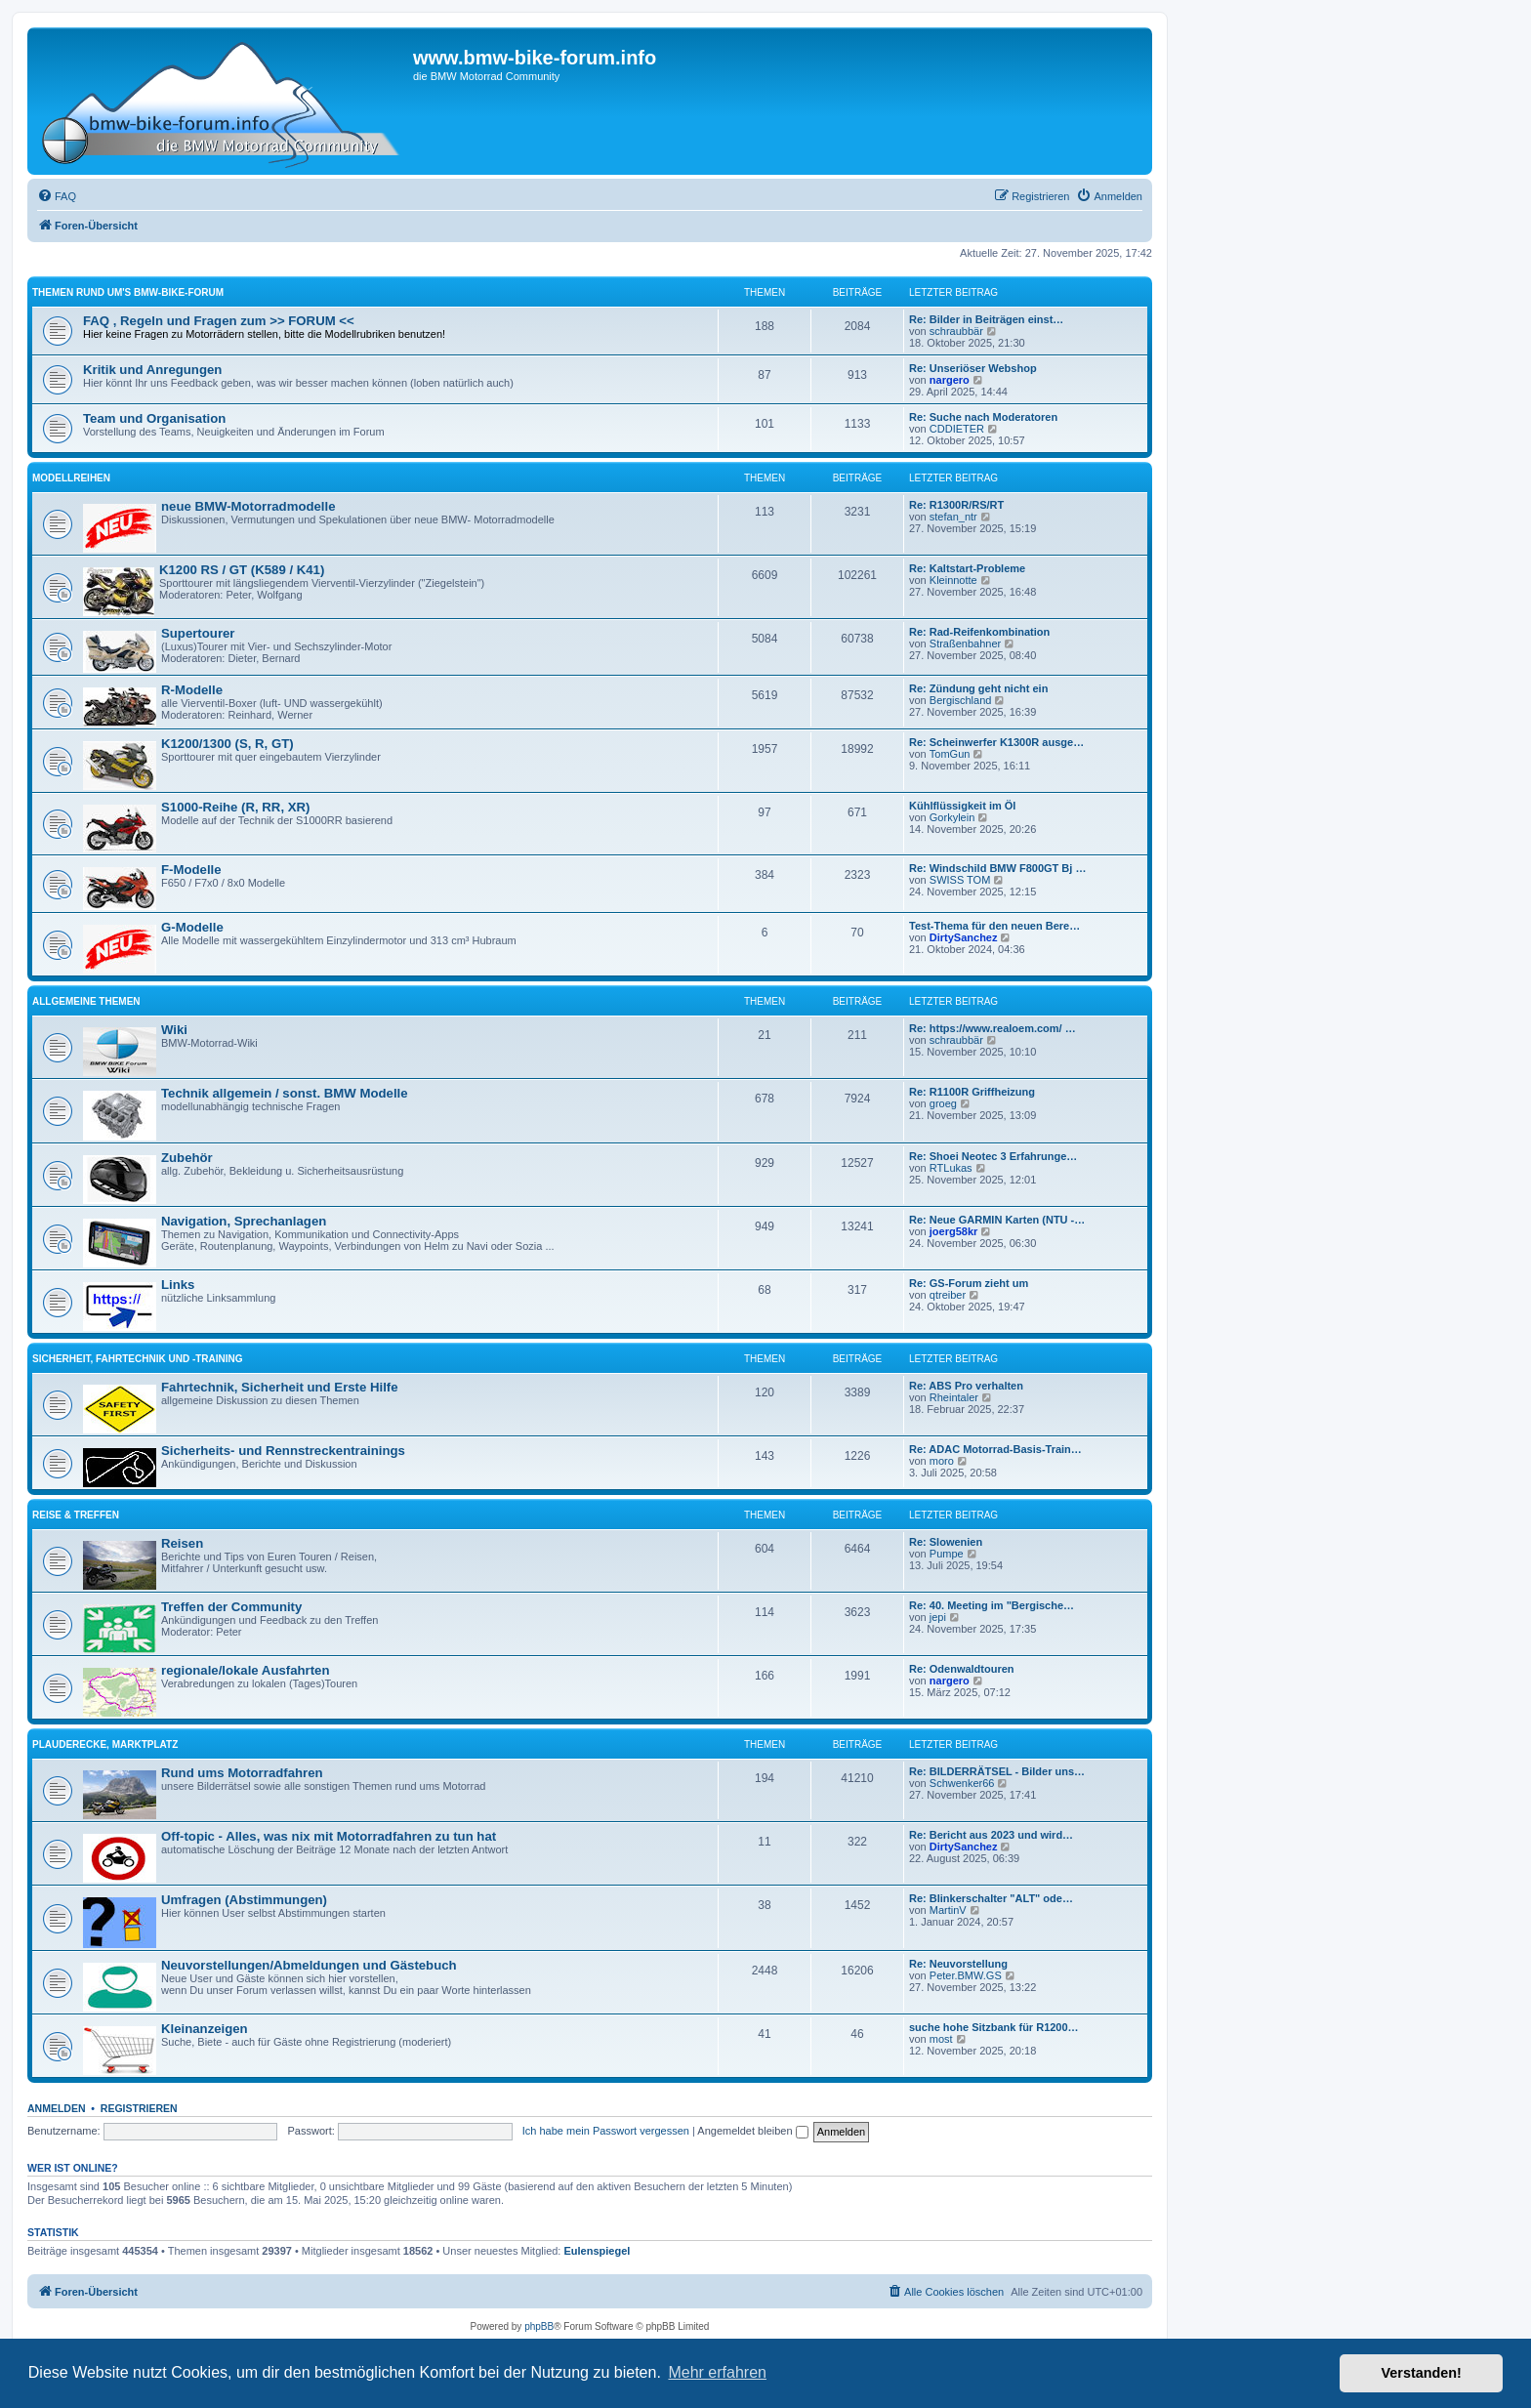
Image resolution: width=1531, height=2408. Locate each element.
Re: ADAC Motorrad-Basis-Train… (995, 1449)
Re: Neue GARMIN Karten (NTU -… (997, 1219)
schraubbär (956, 331)
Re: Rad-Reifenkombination (979, 632)
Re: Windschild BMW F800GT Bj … (997, 868)
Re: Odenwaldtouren (961, 1669)
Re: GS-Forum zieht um (968, 1283)
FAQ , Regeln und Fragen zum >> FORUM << (218, 320)
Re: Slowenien (945, 1542)
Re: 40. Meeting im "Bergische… (991, 1605)
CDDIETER (957, 429)
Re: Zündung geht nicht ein (978, 688)
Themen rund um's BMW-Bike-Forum (128, 292)
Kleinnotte (953, 580)
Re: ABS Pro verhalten (966, 1385)
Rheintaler (954, 1397)
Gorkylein (952, 817)
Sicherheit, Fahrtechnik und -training (137, 1358)
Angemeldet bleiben (752, 2131)
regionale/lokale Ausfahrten (245, 1670)
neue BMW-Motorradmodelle (248, 506)
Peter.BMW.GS (966, 1975)
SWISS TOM (960, 880)
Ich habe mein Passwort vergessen (605, 2131)
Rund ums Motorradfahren (242, 1772)
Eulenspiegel (597, 2251)
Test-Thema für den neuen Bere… (994, 926)
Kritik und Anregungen (152, 369)
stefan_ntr (953, 516)
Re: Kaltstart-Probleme (967, 568)
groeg (943, 1103)
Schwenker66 (962, 1783)
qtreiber (948, 1295)
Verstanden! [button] (1422, 2373)
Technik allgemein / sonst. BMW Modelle (284, 1093)
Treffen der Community (231, 1606)
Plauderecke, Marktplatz (105, 1744)
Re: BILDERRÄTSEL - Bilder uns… (997, 1771)
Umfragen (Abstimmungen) (244, 1899)
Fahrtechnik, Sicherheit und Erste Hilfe (279, 1387)
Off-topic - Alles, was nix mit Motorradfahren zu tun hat (328, 1836)
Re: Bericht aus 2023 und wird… (991, 1835)
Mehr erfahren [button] (717, 2372)
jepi (938, 1617)
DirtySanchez (964, 937)
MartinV (948, 1910)
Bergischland (961, 700)
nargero (950, 380)
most (941, 2039)
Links (177, 1284)
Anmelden (56, 2108)
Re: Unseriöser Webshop (973, 368)
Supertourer (197, 633)
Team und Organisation (154, 418)
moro (942, 1461)
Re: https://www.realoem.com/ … (992, 1028)
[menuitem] (56, 196)
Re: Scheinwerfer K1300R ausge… (996, 742)
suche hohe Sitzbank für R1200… (994, 2027)
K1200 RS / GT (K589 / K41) (241, 569)
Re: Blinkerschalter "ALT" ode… (991, 1898)
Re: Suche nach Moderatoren (983, 417)
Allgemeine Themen (86, 1001)
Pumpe (947, 1553)
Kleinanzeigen (204, 2028)
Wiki (174, 1029)
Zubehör (187, 1157)
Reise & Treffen (75, 1515)
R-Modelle (192, 690)
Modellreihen (71, 478)
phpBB (539, 2326)
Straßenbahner (965, 643)
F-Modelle (191, 869)
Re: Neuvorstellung (958, 1964)
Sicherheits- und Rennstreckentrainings (283, 1450)
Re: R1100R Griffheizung (972, 1092)
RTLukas (951, 1168)
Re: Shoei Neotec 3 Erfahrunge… (993, 1156)
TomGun (950, 754)
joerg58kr (954, 1231)
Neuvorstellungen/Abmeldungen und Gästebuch (309, 1965)
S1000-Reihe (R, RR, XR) (235, 807)
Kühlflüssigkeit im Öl (962, 805)
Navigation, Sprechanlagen (243, 1221)
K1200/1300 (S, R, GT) (227, 743)
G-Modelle (192, 927)
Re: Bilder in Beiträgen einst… (986, 319)
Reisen (182, 1543)
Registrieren (139, 2108)
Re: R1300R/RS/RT (956, 505)
